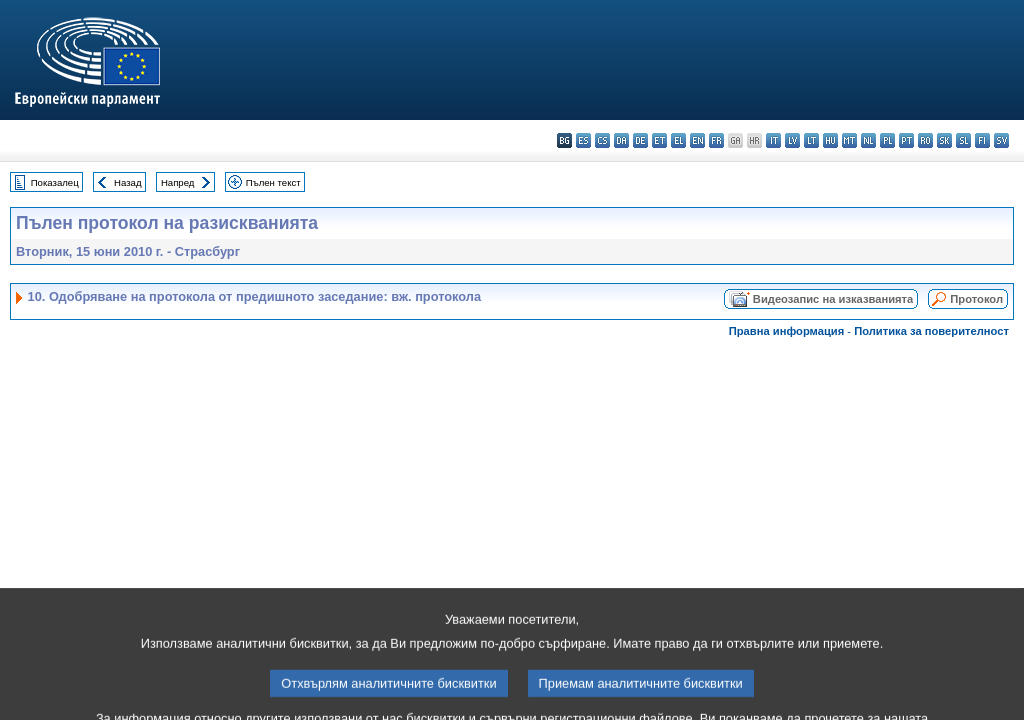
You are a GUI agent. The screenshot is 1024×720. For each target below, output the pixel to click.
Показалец (55, 182)
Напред (178, 182)
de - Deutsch (640, 140)
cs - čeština (602, 140)
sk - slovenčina (944, 140)
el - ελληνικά (678, 140)
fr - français (716, 140)
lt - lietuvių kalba (811, 140)
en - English (697, 140)
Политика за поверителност (931, 331)
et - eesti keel (659, 140)
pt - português (906, 140)
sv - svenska (1001, 140)
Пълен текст (273, 182)
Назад (128, 182)
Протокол (976, 299)
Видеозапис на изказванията (833, 299)
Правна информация (787, 331)
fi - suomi (982, 140)
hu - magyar (830, 140)
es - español (583, 140)
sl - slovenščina (963, 140)
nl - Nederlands (868, 140)
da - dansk (621, 140)
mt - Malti (849, 140)
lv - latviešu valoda (792, 140)
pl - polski (887, 140)
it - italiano (773, 140)
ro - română (925, 140)
